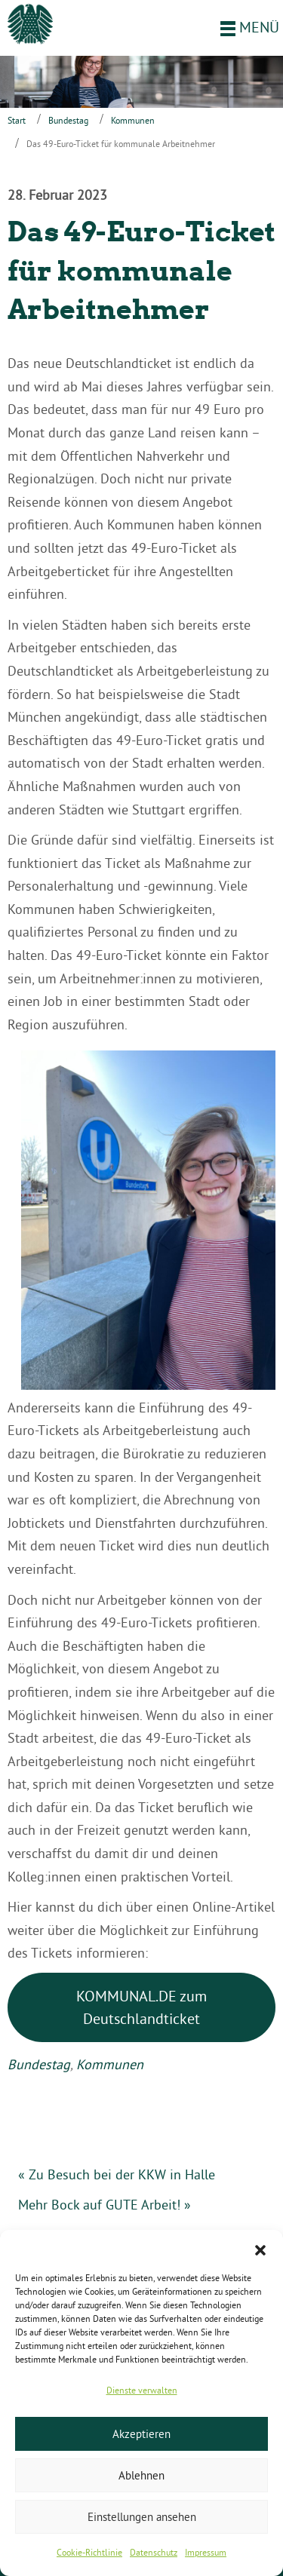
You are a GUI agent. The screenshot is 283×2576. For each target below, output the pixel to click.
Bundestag (68, 120)
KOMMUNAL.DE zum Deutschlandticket (141, 2007)
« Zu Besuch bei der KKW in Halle (116, 2174)
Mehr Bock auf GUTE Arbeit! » (104, 2204)
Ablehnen (141, 2475)
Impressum (205, 2552)
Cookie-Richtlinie (89, 2552)
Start (17, 120)
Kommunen (133, 120)
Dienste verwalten (141, 2390)
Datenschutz (153, 2552)
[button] (260, 2248)
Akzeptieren (141, 2434)
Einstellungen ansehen (142, 2517)
